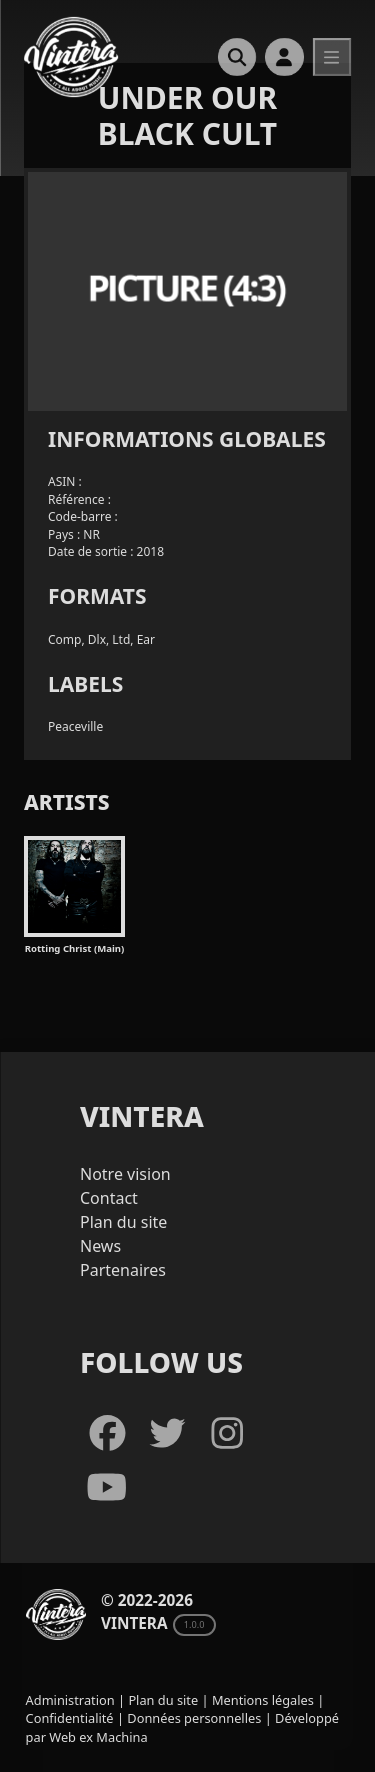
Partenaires (123, 1270)
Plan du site (123, 1222)
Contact (109, 1198)
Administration (70, 1700)
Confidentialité (70, 1718)
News (100, 1246)
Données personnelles (194, 1718)
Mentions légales (263, 1700)
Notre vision (125, 1174)
